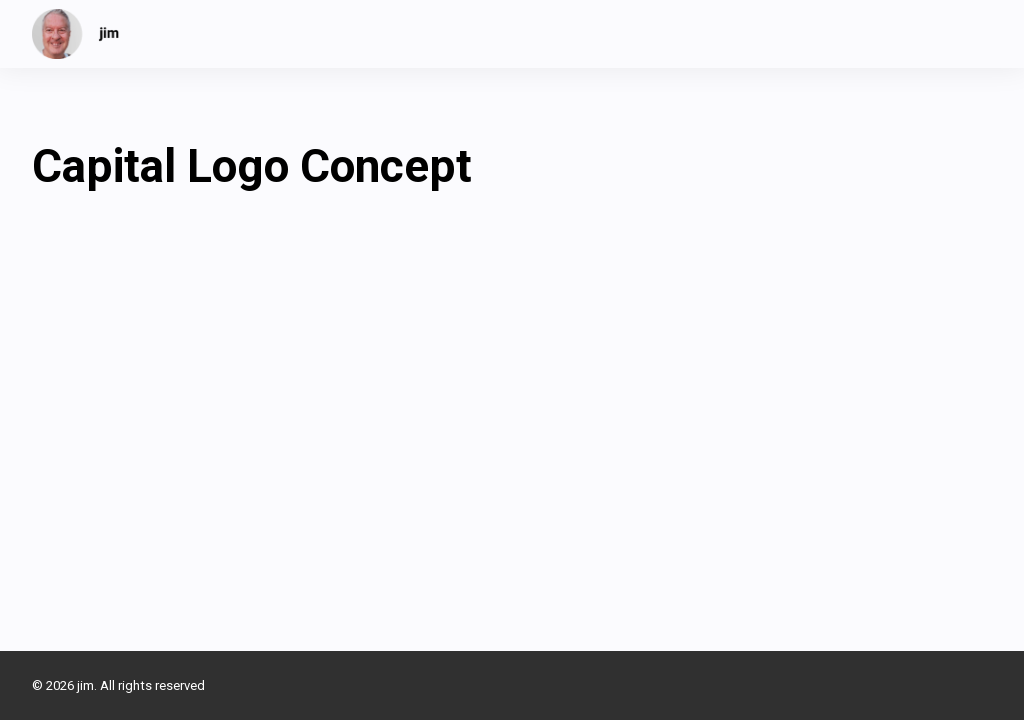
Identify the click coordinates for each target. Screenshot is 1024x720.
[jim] (76, 34)
